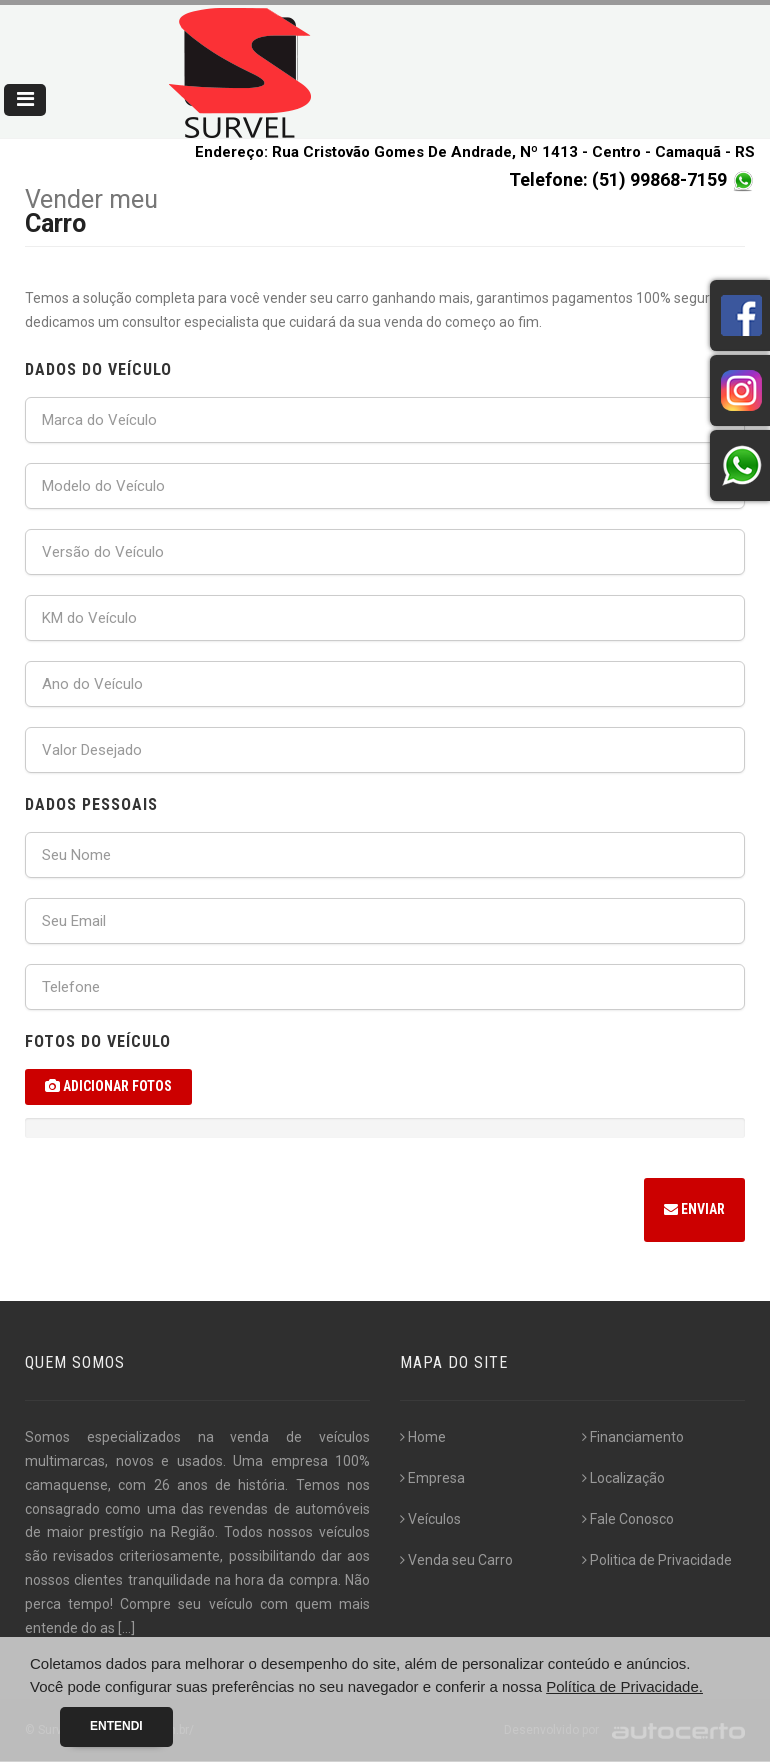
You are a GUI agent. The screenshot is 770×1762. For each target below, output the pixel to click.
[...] (126, 1628)
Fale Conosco (628, 1519)
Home (423, 1438)
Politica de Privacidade (657, 1560)
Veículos (430, 1519)
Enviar (694, 1210)
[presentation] (177, 1213)
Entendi (116, 1726)
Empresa (432, 1479)
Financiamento (633, 1438)
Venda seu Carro (456, 1560)
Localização (623, 1479)
